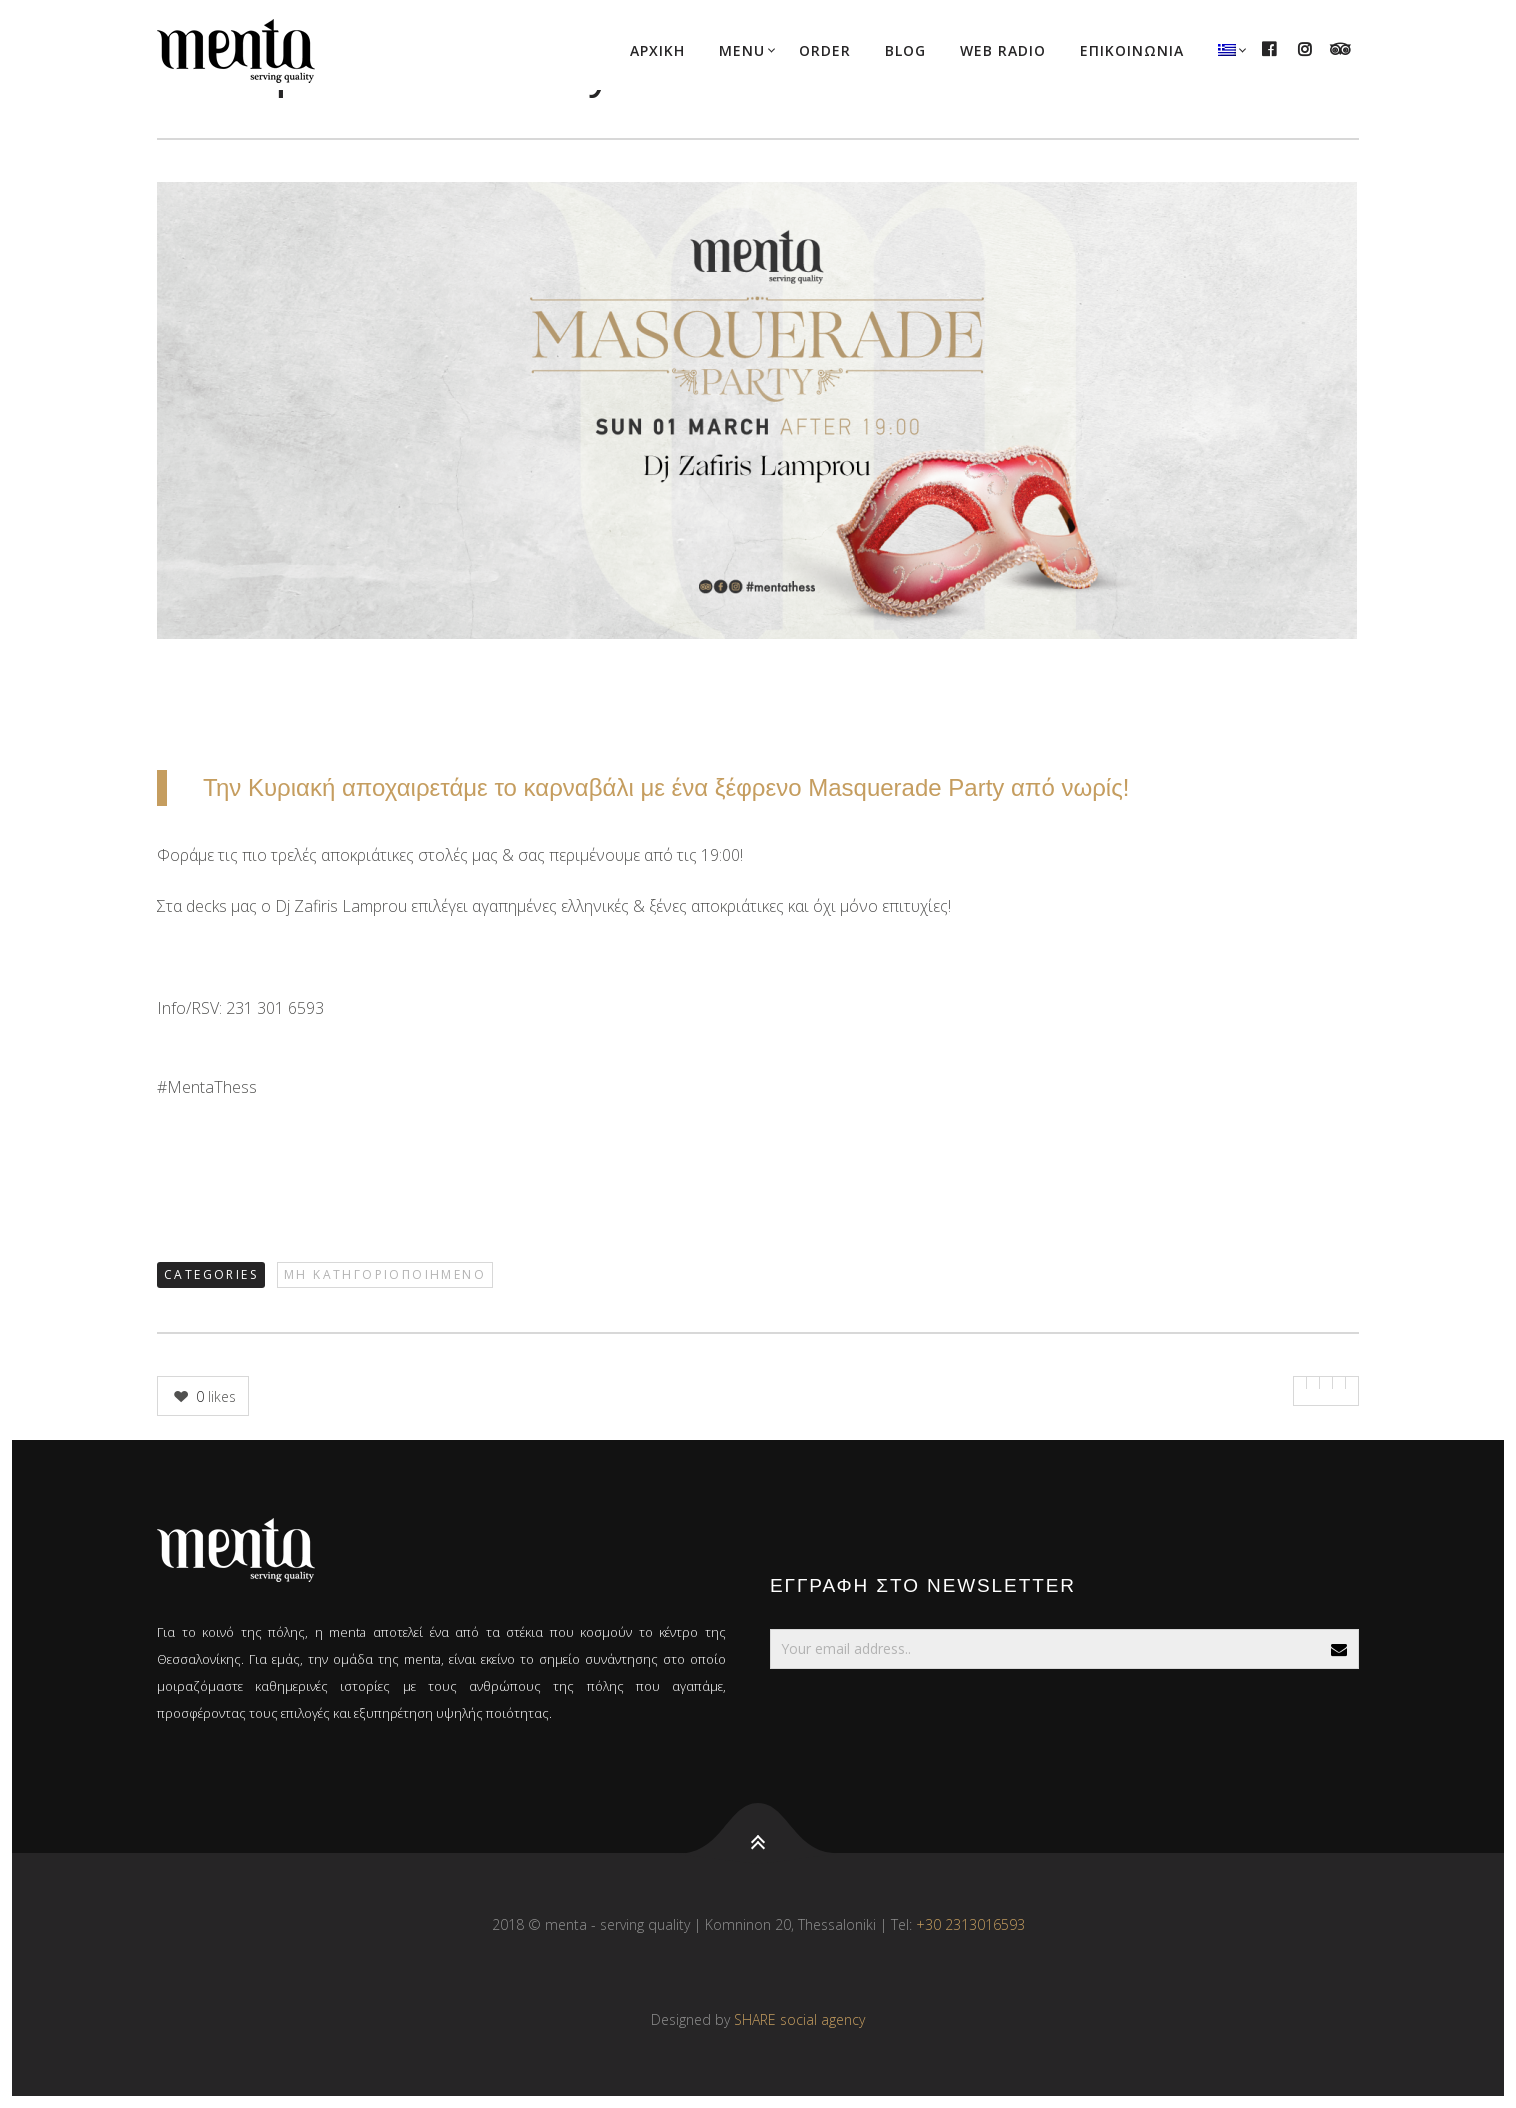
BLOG (905, 50)
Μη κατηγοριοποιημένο (385, 1274)
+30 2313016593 (970, 1924)
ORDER (825, 50)
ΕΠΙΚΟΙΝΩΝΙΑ (1132, 50)
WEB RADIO (1003, 50)
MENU (742, 50)
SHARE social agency (799, 2019)
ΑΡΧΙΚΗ (657, 50)
